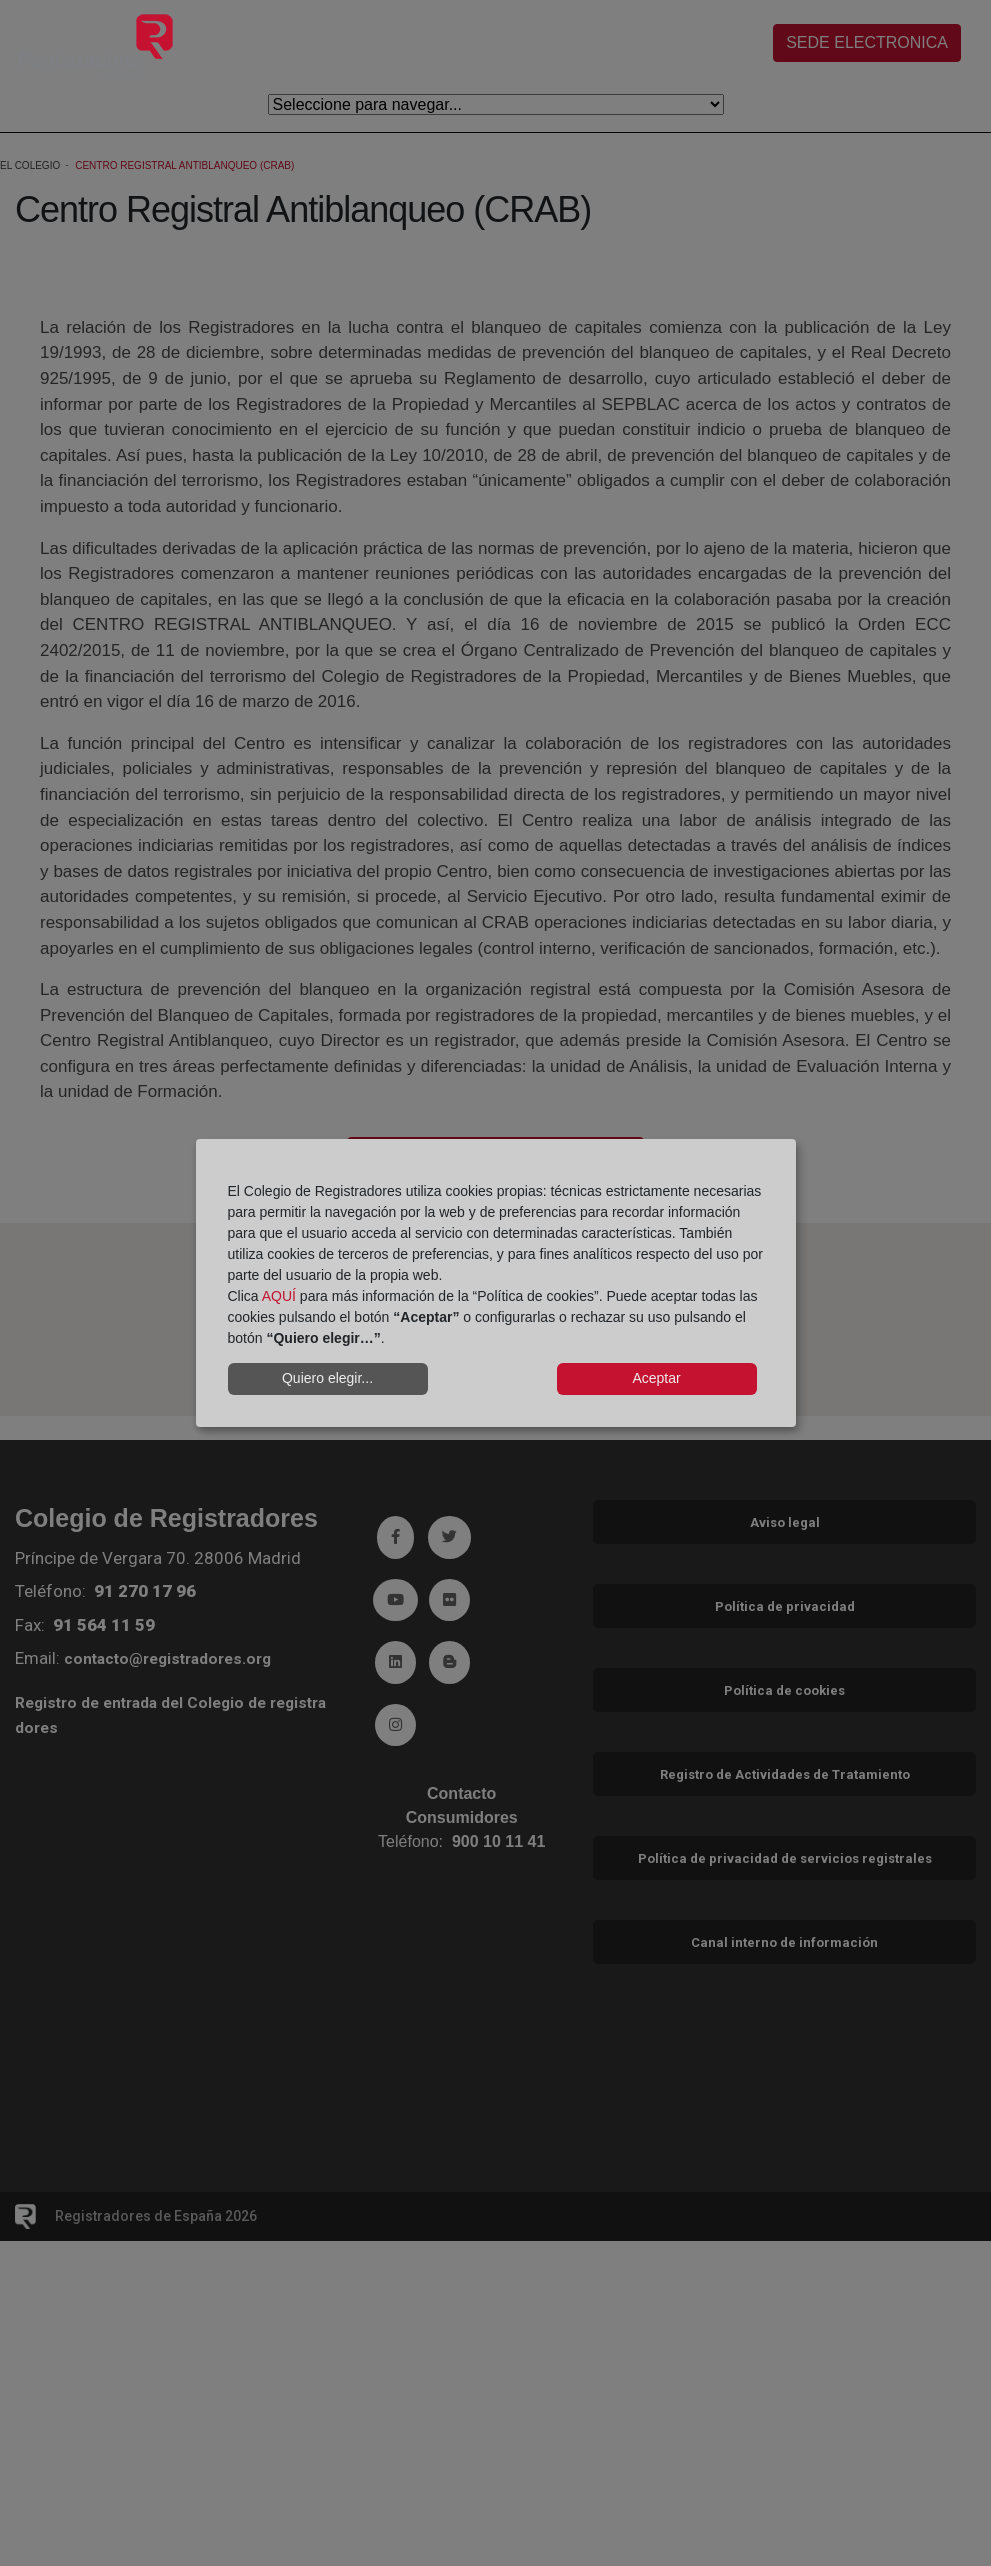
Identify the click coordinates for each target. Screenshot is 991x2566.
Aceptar (656, 1378)
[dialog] (496, 1283)
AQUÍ (279, 1296)
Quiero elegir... (327, 1378)
